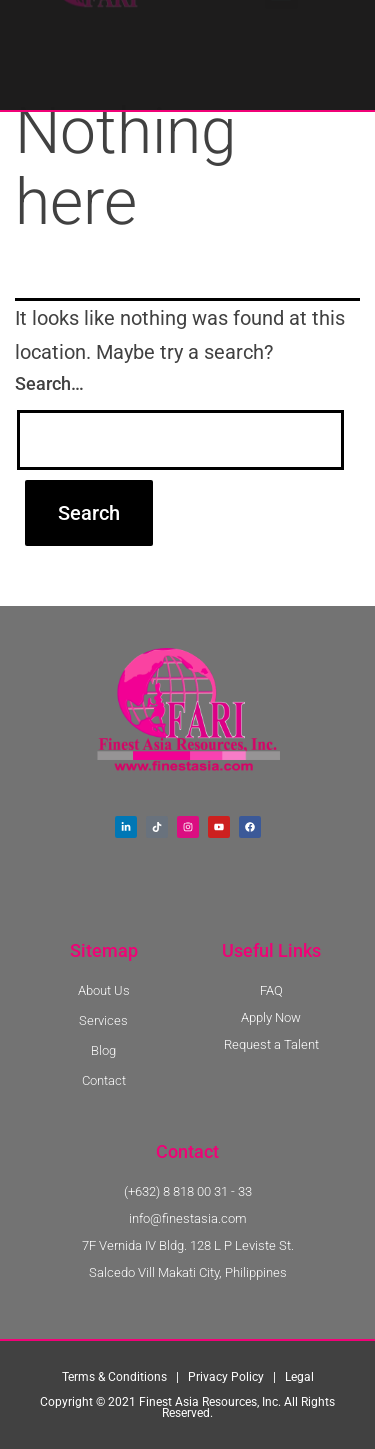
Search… (49, 383)
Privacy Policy (226, 1377)
